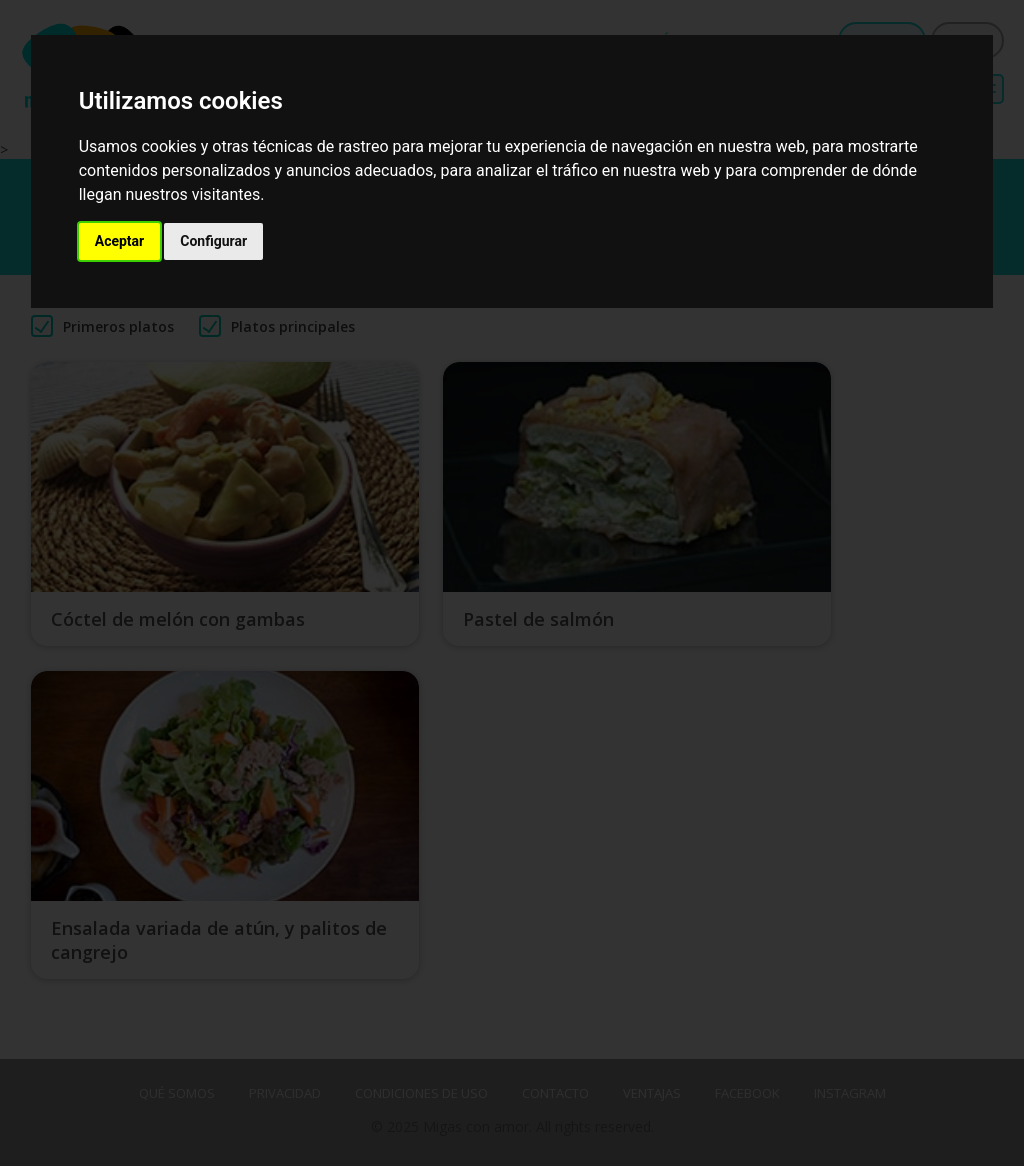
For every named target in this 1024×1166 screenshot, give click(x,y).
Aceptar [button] (120, 241)
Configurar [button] (213, 241)
